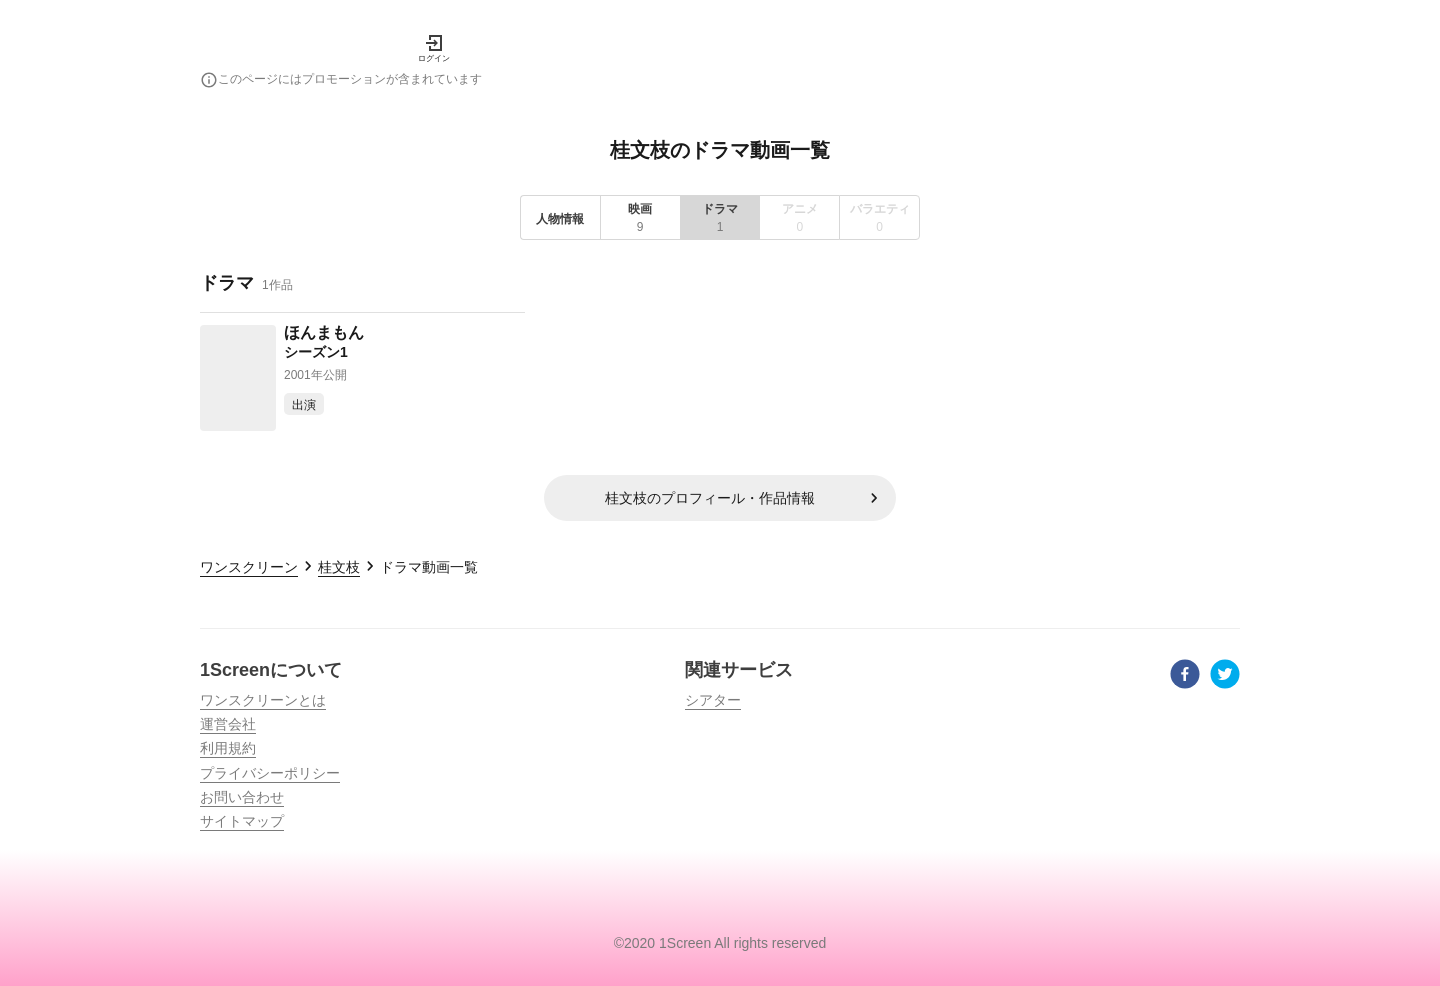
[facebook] (1185, 677)
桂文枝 (339, 567)
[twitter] (1225, 677)
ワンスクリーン (249, 567)
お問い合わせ (242, 797)
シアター (713, 700)
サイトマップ (242, 821)
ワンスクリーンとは (263, 700)
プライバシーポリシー (270, 773)
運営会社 (228, 724)
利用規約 (228, 748)
